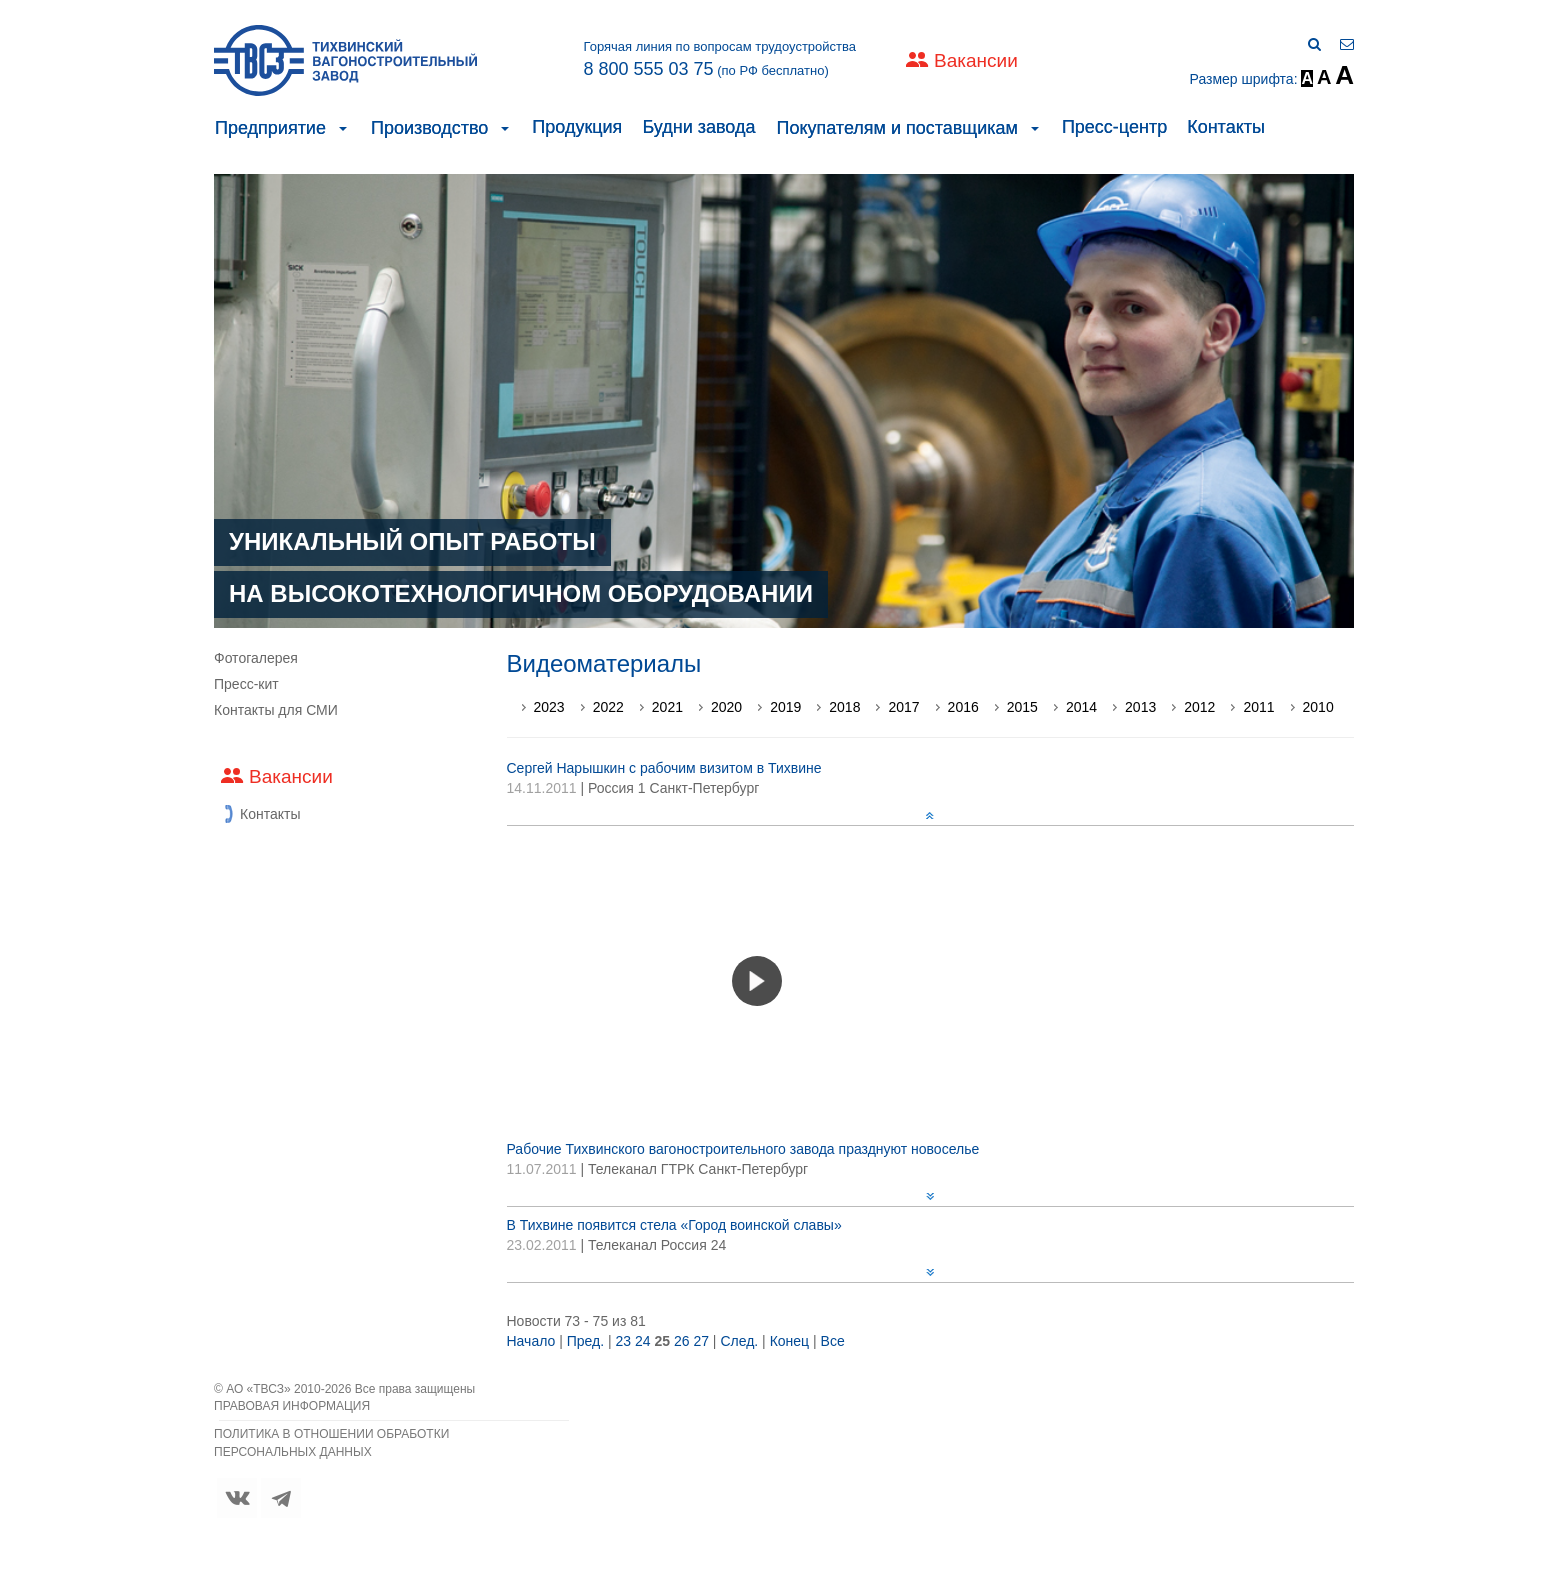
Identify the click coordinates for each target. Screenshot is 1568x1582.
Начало (531, 1341)
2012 (1199, 707)
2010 (1318, 707)
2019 (785, 707)
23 (624, 1341)
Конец (789, 1341)
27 (701, 1341)
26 (682, 1341)
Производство (429, 128)
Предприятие (270, 128)
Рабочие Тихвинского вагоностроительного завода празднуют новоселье (743, 1149)
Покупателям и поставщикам (896, 128)
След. (739, 1341)
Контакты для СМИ (276, 710)
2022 (608, 707)
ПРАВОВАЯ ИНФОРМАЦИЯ (292, 1406)
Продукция (577, 127)
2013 (1140, 707)
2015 (1022, 707)
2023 (549, 707)
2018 (844, 707)
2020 (726, 707)
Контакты (1226, 127)
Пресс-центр (1114, 127)
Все (833, 1341)
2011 (1258, 707)
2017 (903, 707)
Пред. (585, 1341)
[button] (343, 128)
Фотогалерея (256, 658)
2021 (667, 707)
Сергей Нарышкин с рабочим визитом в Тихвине (664, 768)
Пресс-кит (246, 684)
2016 (963, 707)
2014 (1081, 707)
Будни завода (698, 127)
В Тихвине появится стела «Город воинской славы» (674, 1225)
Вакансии (976, 60)
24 (643, 1341)
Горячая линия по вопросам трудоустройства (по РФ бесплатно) (719, 59)
